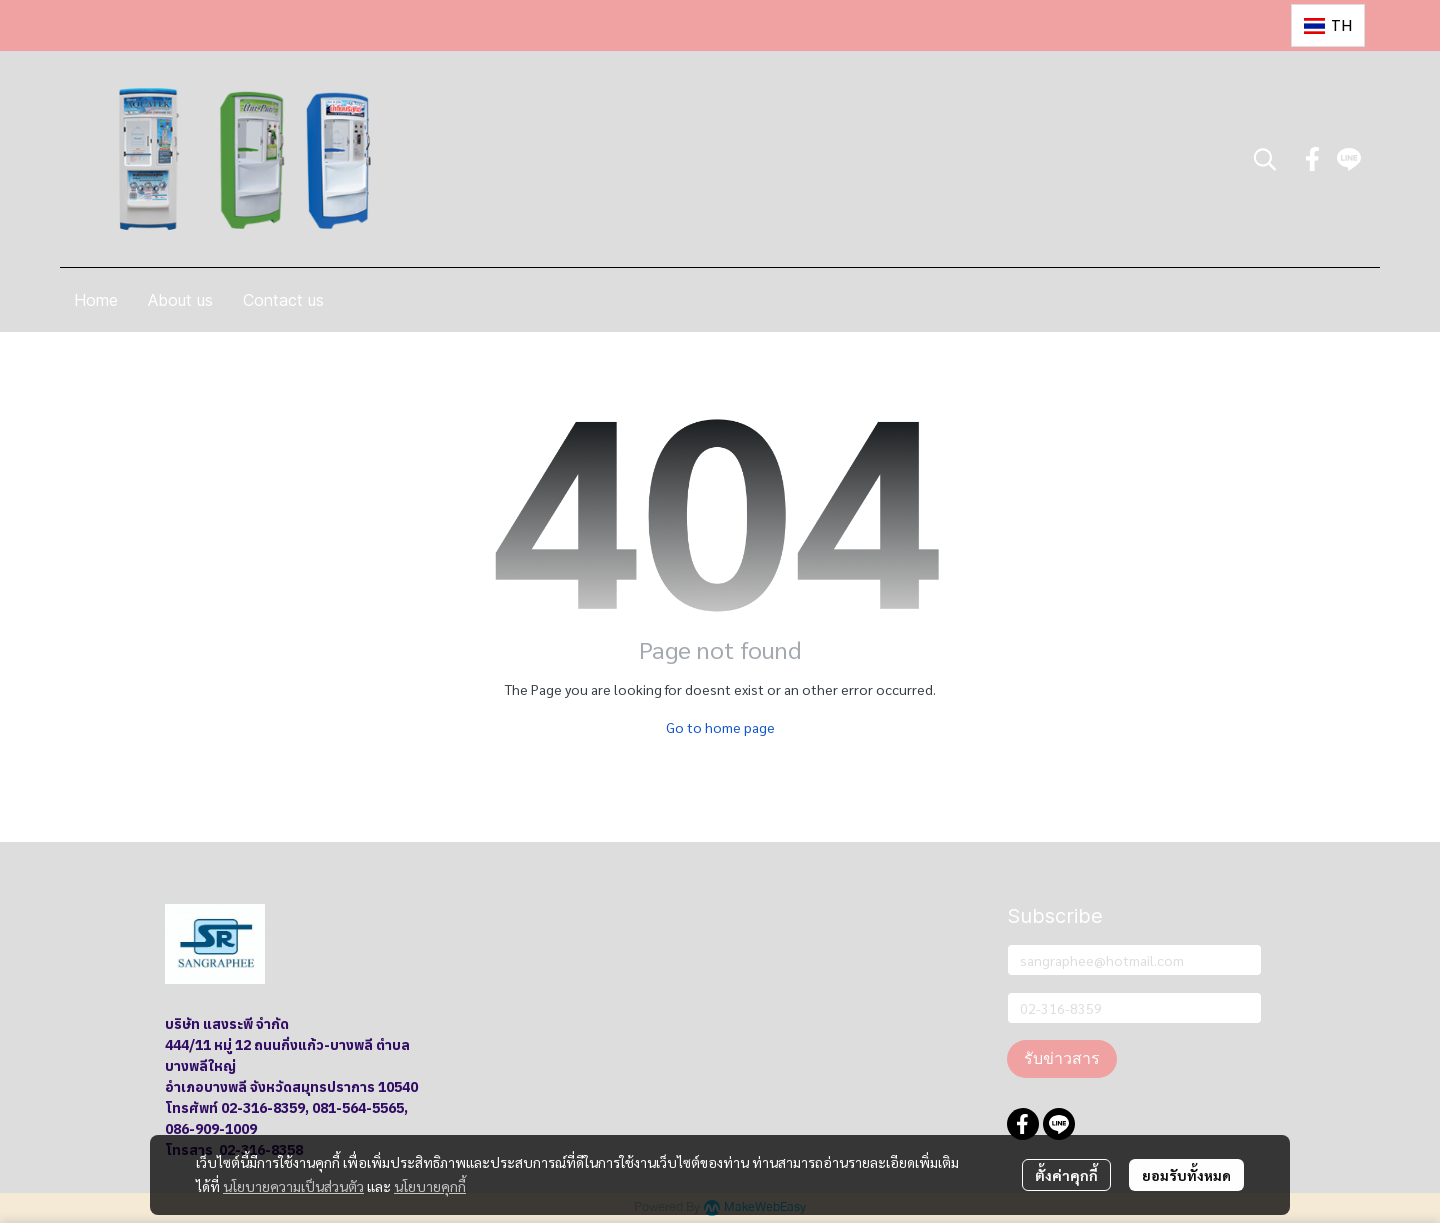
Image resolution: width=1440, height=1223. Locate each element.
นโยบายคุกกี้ (430, 1186)
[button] (1328, 25)
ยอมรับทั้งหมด (1186, 1175)
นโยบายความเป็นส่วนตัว (293, 1186)
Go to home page (720, 727)
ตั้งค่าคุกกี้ (1066, 1175)
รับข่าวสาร (1062, 1058)
